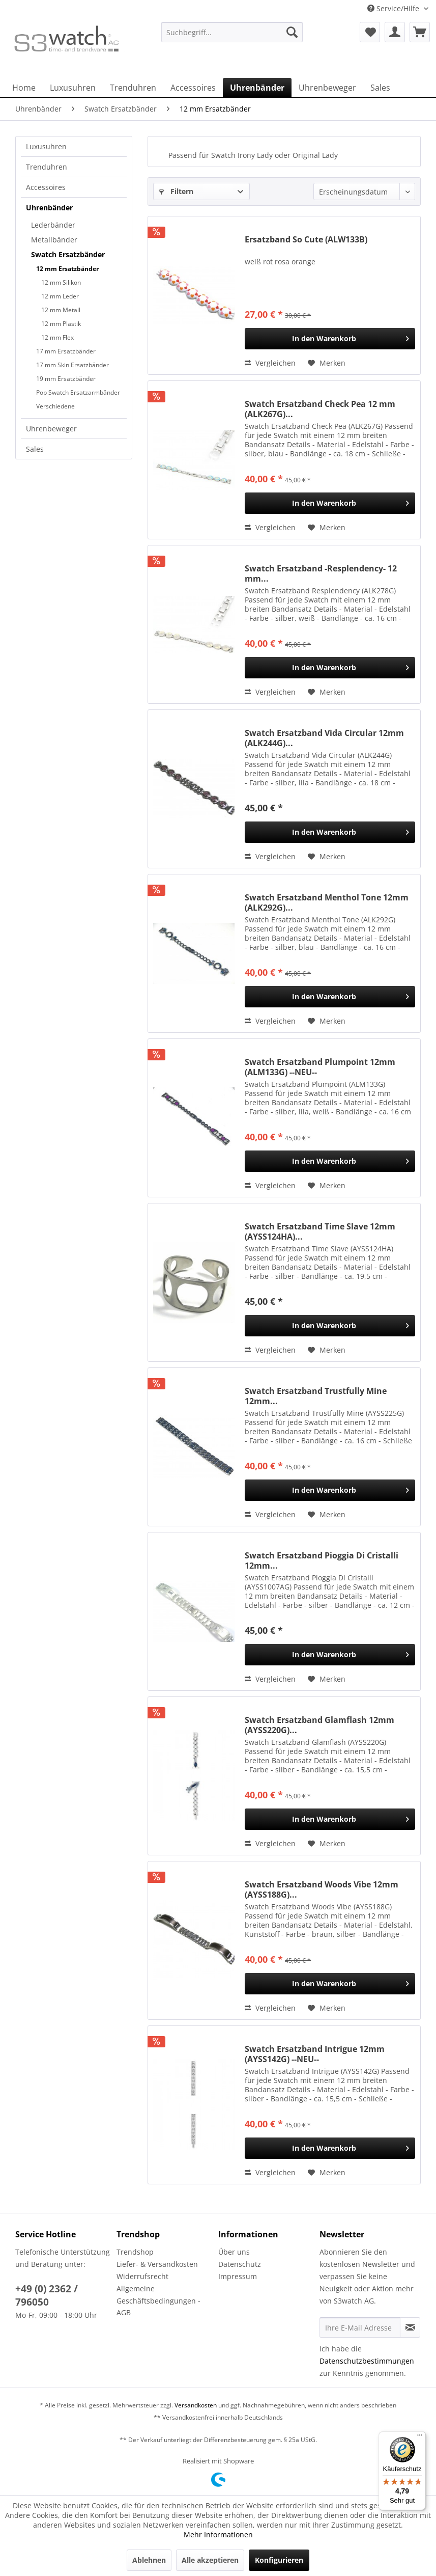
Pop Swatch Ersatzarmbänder (78, 392)
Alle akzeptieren (210, 2560)
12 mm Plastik (61, 323)
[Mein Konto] (395, 32)
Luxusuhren (46, 146)
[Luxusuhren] (73, 87)
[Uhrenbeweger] (327, 87)
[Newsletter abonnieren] (410, 2327)
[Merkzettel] (370, 32)
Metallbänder (54, 239)
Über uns (234, 2252)
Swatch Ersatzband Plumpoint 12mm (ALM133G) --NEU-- (320, 1067)
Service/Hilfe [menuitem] (394, 8)
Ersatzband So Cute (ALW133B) (306, 239)
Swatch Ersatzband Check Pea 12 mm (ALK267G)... (320, 409)
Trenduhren (46, 167)
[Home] (24, 87)
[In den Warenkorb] (330, 338)
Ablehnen (149, 2560)
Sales (35, 449)
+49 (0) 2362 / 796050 (46, 2295)
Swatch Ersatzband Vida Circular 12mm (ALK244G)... (324, 738)
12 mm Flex (57, 337)
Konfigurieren (279, 2560)
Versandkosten (196, 2405)
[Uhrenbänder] (257, 87)
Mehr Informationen (218, 2534)
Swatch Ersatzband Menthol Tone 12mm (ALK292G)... (327, 902)
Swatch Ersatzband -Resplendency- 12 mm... (321, 573)
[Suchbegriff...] (232, 32)
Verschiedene (55, 406)
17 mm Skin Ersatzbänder (72, 365)
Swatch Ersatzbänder (68, 254)
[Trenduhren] (133, 87)
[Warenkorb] (420, 32)
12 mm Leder (60, 296)
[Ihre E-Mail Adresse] (359, 2327)
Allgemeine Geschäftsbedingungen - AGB (158, 2301)
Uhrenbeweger (51, 428)
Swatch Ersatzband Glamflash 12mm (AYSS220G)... (319, 1725)
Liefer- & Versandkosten (157, 2264)
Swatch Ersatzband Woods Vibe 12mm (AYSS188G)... (321, 1889)
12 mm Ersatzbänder (67, 268)
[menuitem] (232, 37)
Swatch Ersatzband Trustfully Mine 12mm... (316, 1396)
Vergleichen (270, 363)
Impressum (237, 2276)
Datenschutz (239, 2264)
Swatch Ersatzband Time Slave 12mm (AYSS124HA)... (320, 1231)
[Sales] (380, 87)
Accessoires (46, 187)
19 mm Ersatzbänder (66, 378)
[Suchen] (292, 32)
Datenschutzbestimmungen (366, 2361)
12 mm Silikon (61, 282)
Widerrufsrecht (142, 2276)
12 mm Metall (60, 310)
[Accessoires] (193, 87)
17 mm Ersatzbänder (66, 351)
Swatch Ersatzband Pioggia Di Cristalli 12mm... (321, 1560)
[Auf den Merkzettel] (326, 363)
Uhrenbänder (49, 207)
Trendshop (135, 2252)
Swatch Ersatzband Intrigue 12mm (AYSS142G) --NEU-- (315, 2054)
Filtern (176, 191)
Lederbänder (53, 225)
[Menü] (420, 2437)
